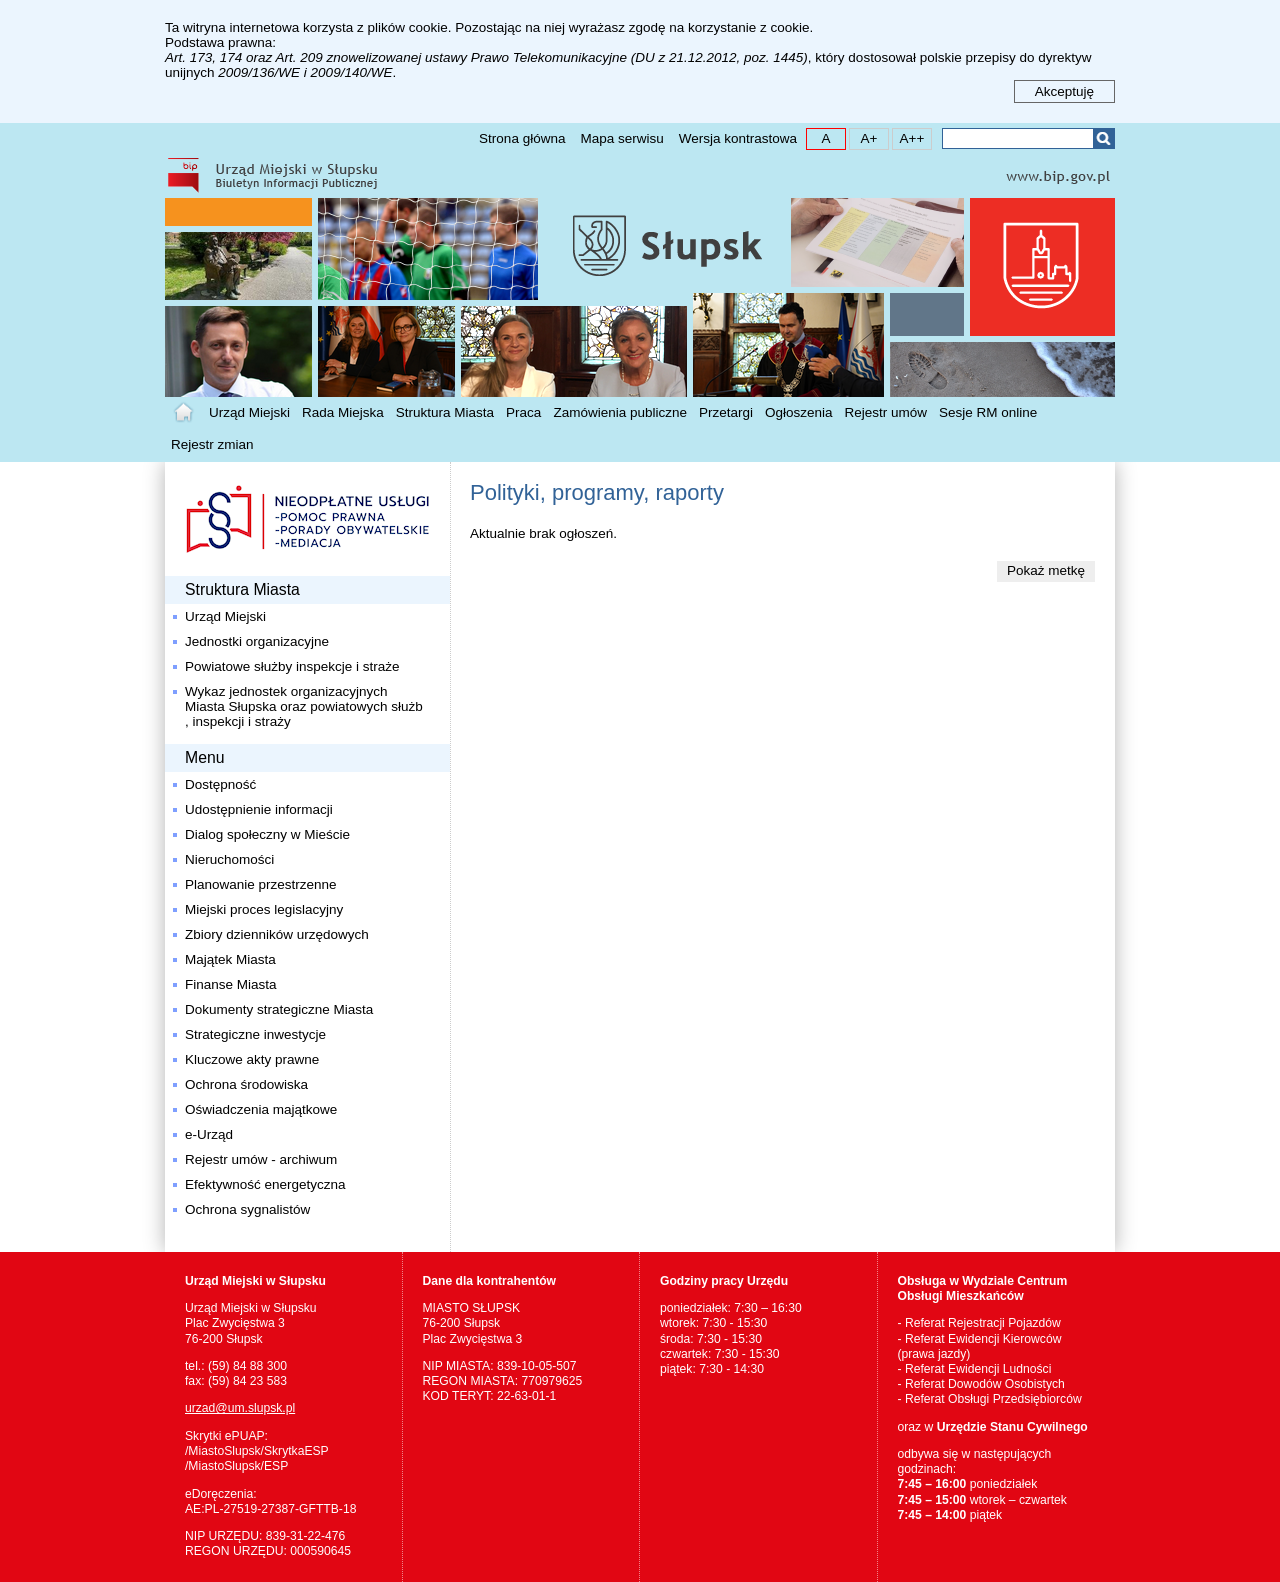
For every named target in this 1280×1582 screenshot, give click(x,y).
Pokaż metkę (1046, 570)
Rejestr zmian (212, 444)
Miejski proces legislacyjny (264, 909)
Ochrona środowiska (246, 1084)
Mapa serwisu (621, 138)
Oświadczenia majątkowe (261, 1109)
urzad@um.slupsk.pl (240, 1408)
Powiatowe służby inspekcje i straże (292, 666)
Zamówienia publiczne (620, 412)
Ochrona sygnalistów (247, 1209)
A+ (863, 137)
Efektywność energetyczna (265, 1184)
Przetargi (726, 412)
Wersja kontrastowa (738, 138)
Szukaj (1103, 138)
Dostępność (220, 784)
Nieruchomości (229, 859)
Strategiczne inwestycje (255, 1034)
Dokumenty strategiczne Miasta (279, 1009)
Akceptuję (1064, 91)
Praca (523, 412)
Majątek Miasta (230, 959)
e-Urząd (209, 1134)
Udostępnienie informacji (259, 809)
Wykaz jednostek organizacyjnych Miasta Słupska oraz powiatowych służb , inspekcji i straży (304, 706)
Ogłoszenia (799, 412)
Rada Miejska (343, 412)
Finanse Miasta (231, 984)
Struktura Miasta (445, 412)
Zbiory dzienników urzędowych (277, 934)
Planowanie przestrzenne (261, 884)
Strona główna (522, 138)
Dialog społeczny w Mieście (267, 834)
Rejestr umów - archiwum (261, 1159)
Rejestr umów (886, 412)
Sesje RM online (988, 412)
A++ (908, 137)
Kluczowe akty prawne (252, 1059)
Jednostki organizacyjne (257, 641)
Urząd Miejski (249, 412)
